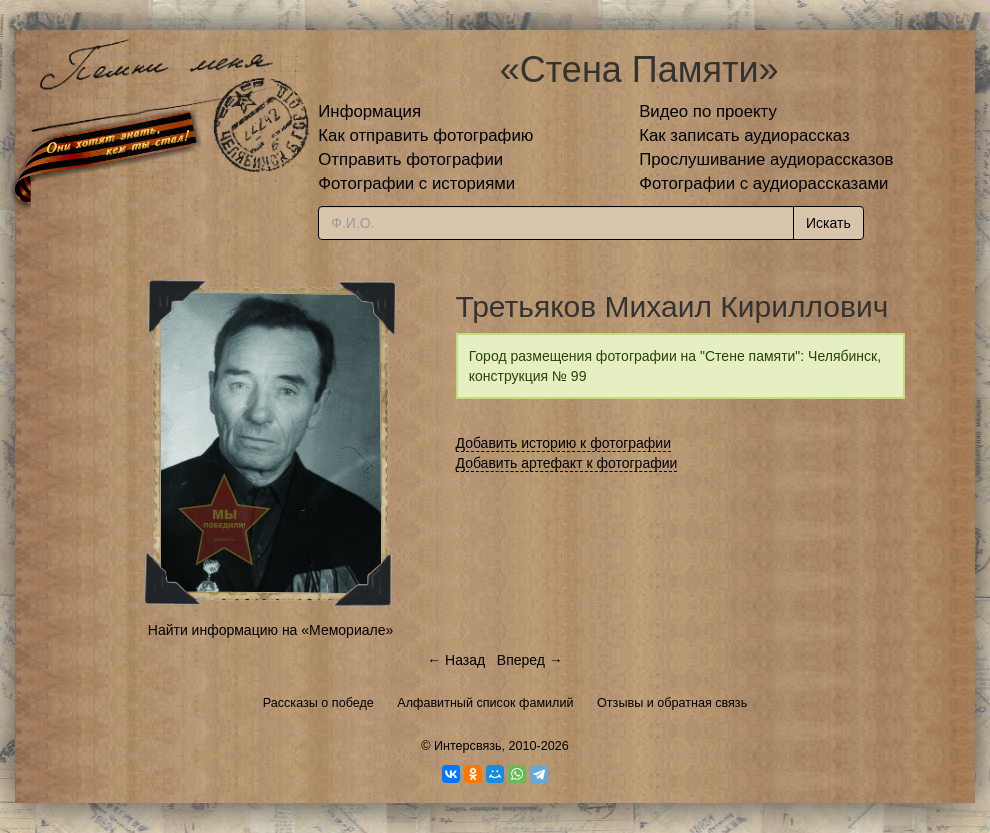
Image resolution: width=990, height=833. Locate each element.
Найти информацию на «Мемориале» (270, 630)
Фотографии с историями (416, 183)
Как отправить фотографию (425, 135)
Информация (369, 111)
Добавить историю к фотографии (564, 443)
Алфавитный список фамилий (485, 703)
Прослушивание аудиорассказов (766, 159)
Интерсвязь (468, 746)
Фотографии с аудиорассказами (763, 183)
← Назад (456, 660)
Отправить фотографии (410, 159)
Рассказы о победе (318, 703)
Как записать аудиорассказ (744, 135)
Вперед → (530, 660)
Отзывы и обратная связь (672, 703)
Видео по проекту (708, 111)
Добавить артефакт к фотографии (567, 463)
